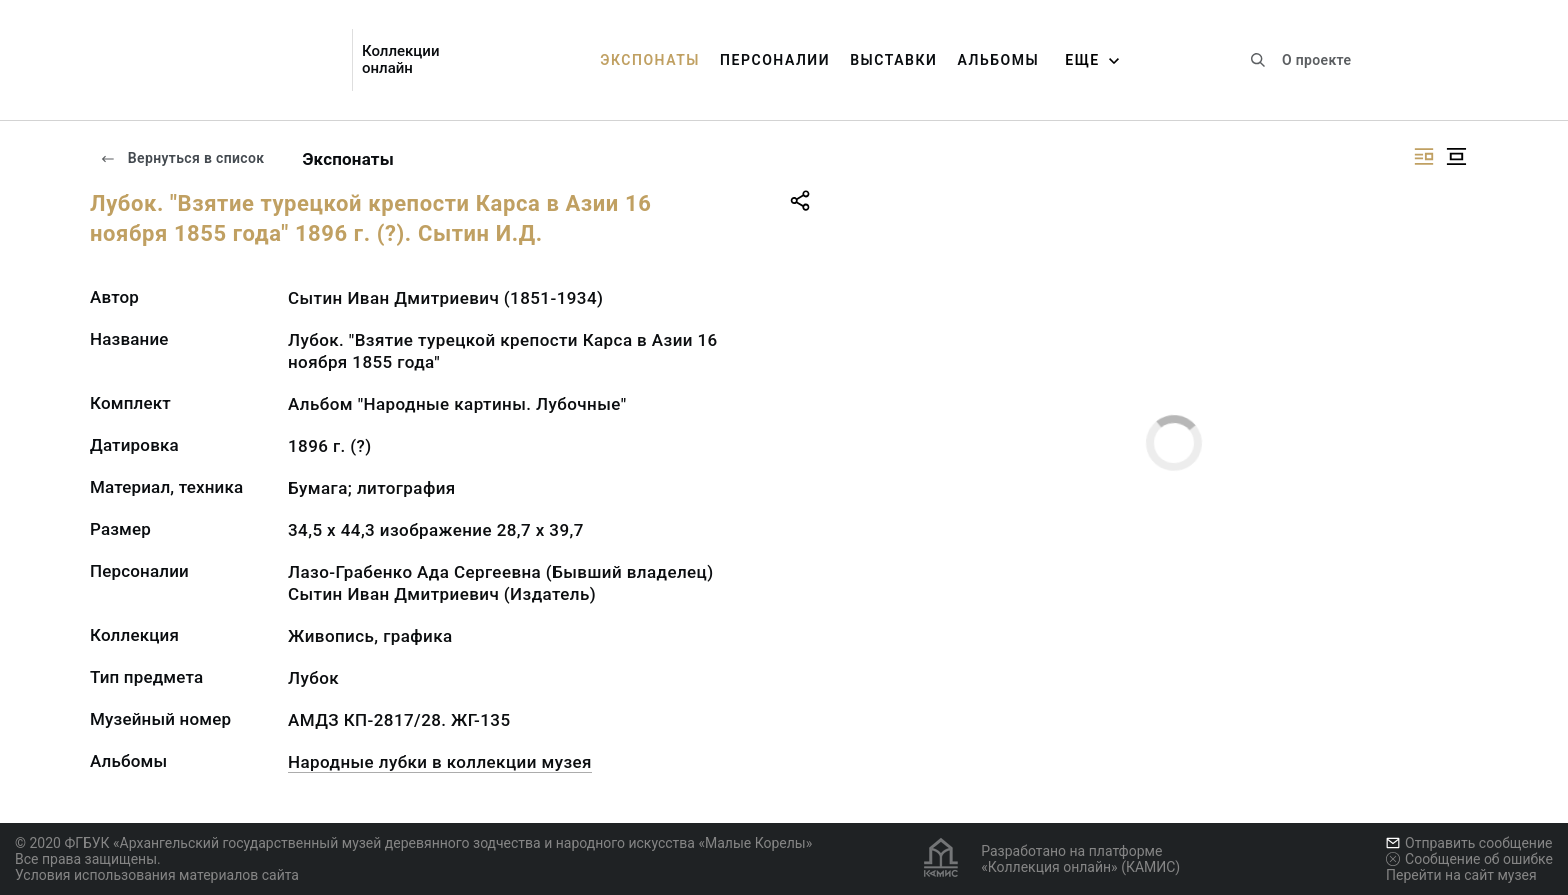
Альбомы (998, 60)
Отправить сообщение (1469, 843)
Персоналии (775, 60)
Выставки (893, 60)
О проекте (1316, 60)
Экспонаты (650, 60)
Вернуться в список (182, 158)
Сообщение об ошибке (1469, 859)
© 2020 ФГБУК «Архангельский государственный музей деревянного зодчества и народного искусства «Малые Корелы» (413, 843)
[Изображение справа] (1424, 156)
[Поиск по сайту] (1258, 60)
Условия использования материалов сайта (157, 875)
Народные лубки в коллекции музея (440, 762)
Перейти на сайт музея (1461, 875)
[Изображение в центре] (1456, 156)
